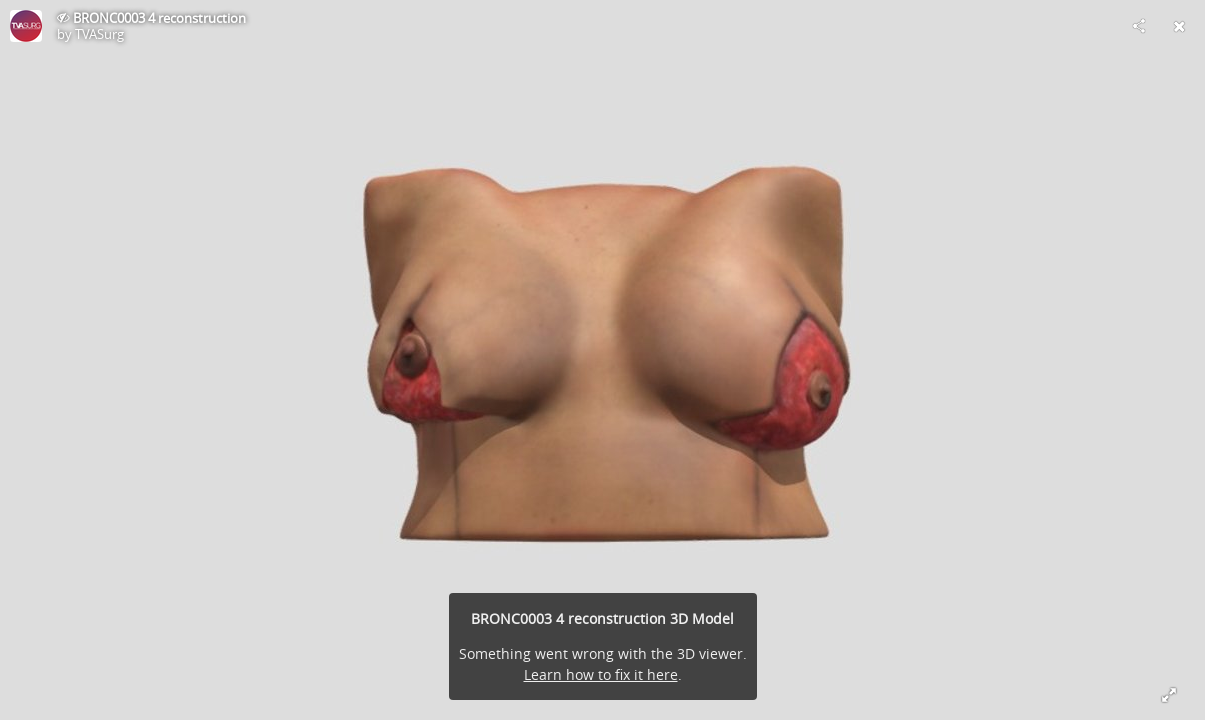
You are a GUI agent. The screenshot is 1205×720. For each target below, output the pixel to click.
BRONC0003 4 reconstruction (159, 18)
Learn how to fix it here (601, 674)
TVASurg (99, 34)
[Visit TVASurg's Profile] (26, 26)
